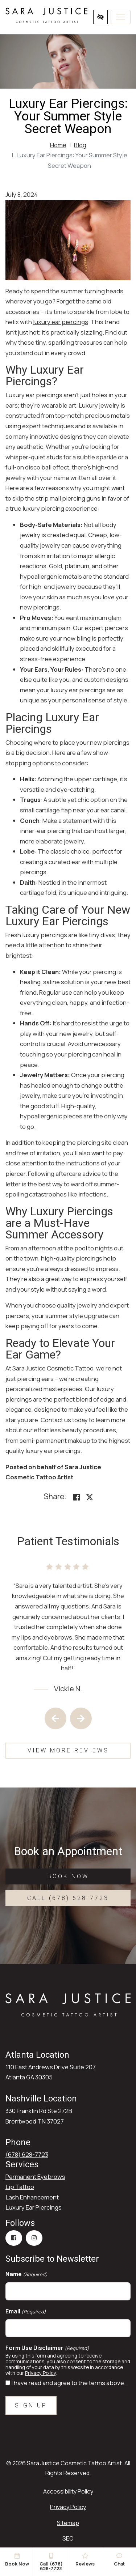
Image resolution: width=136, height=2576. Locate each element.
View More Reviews (68, 1750)
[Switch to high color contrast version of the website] (100, 17)
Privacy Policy (40, 2373)
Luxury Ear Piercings (33, 2207)
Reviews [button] (85, 2560)
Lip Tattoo (19, 2186)
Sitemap (68, 2523)
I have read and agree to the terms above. (68, 2383)
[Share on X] (89, 1497)
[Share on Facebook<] (76, 1497)
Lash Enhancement (32, 2197)
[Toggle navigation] (121, 17)
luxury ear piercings (60, 322)
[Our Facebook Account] (13, 2238)
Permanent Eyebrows (35, 2176)
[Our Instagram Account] (34, 2238)
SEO (68, 2538)
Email (25, 2311)
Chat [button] (119, 2560)
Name (26, 2274)
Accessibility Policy (68, 2491)
